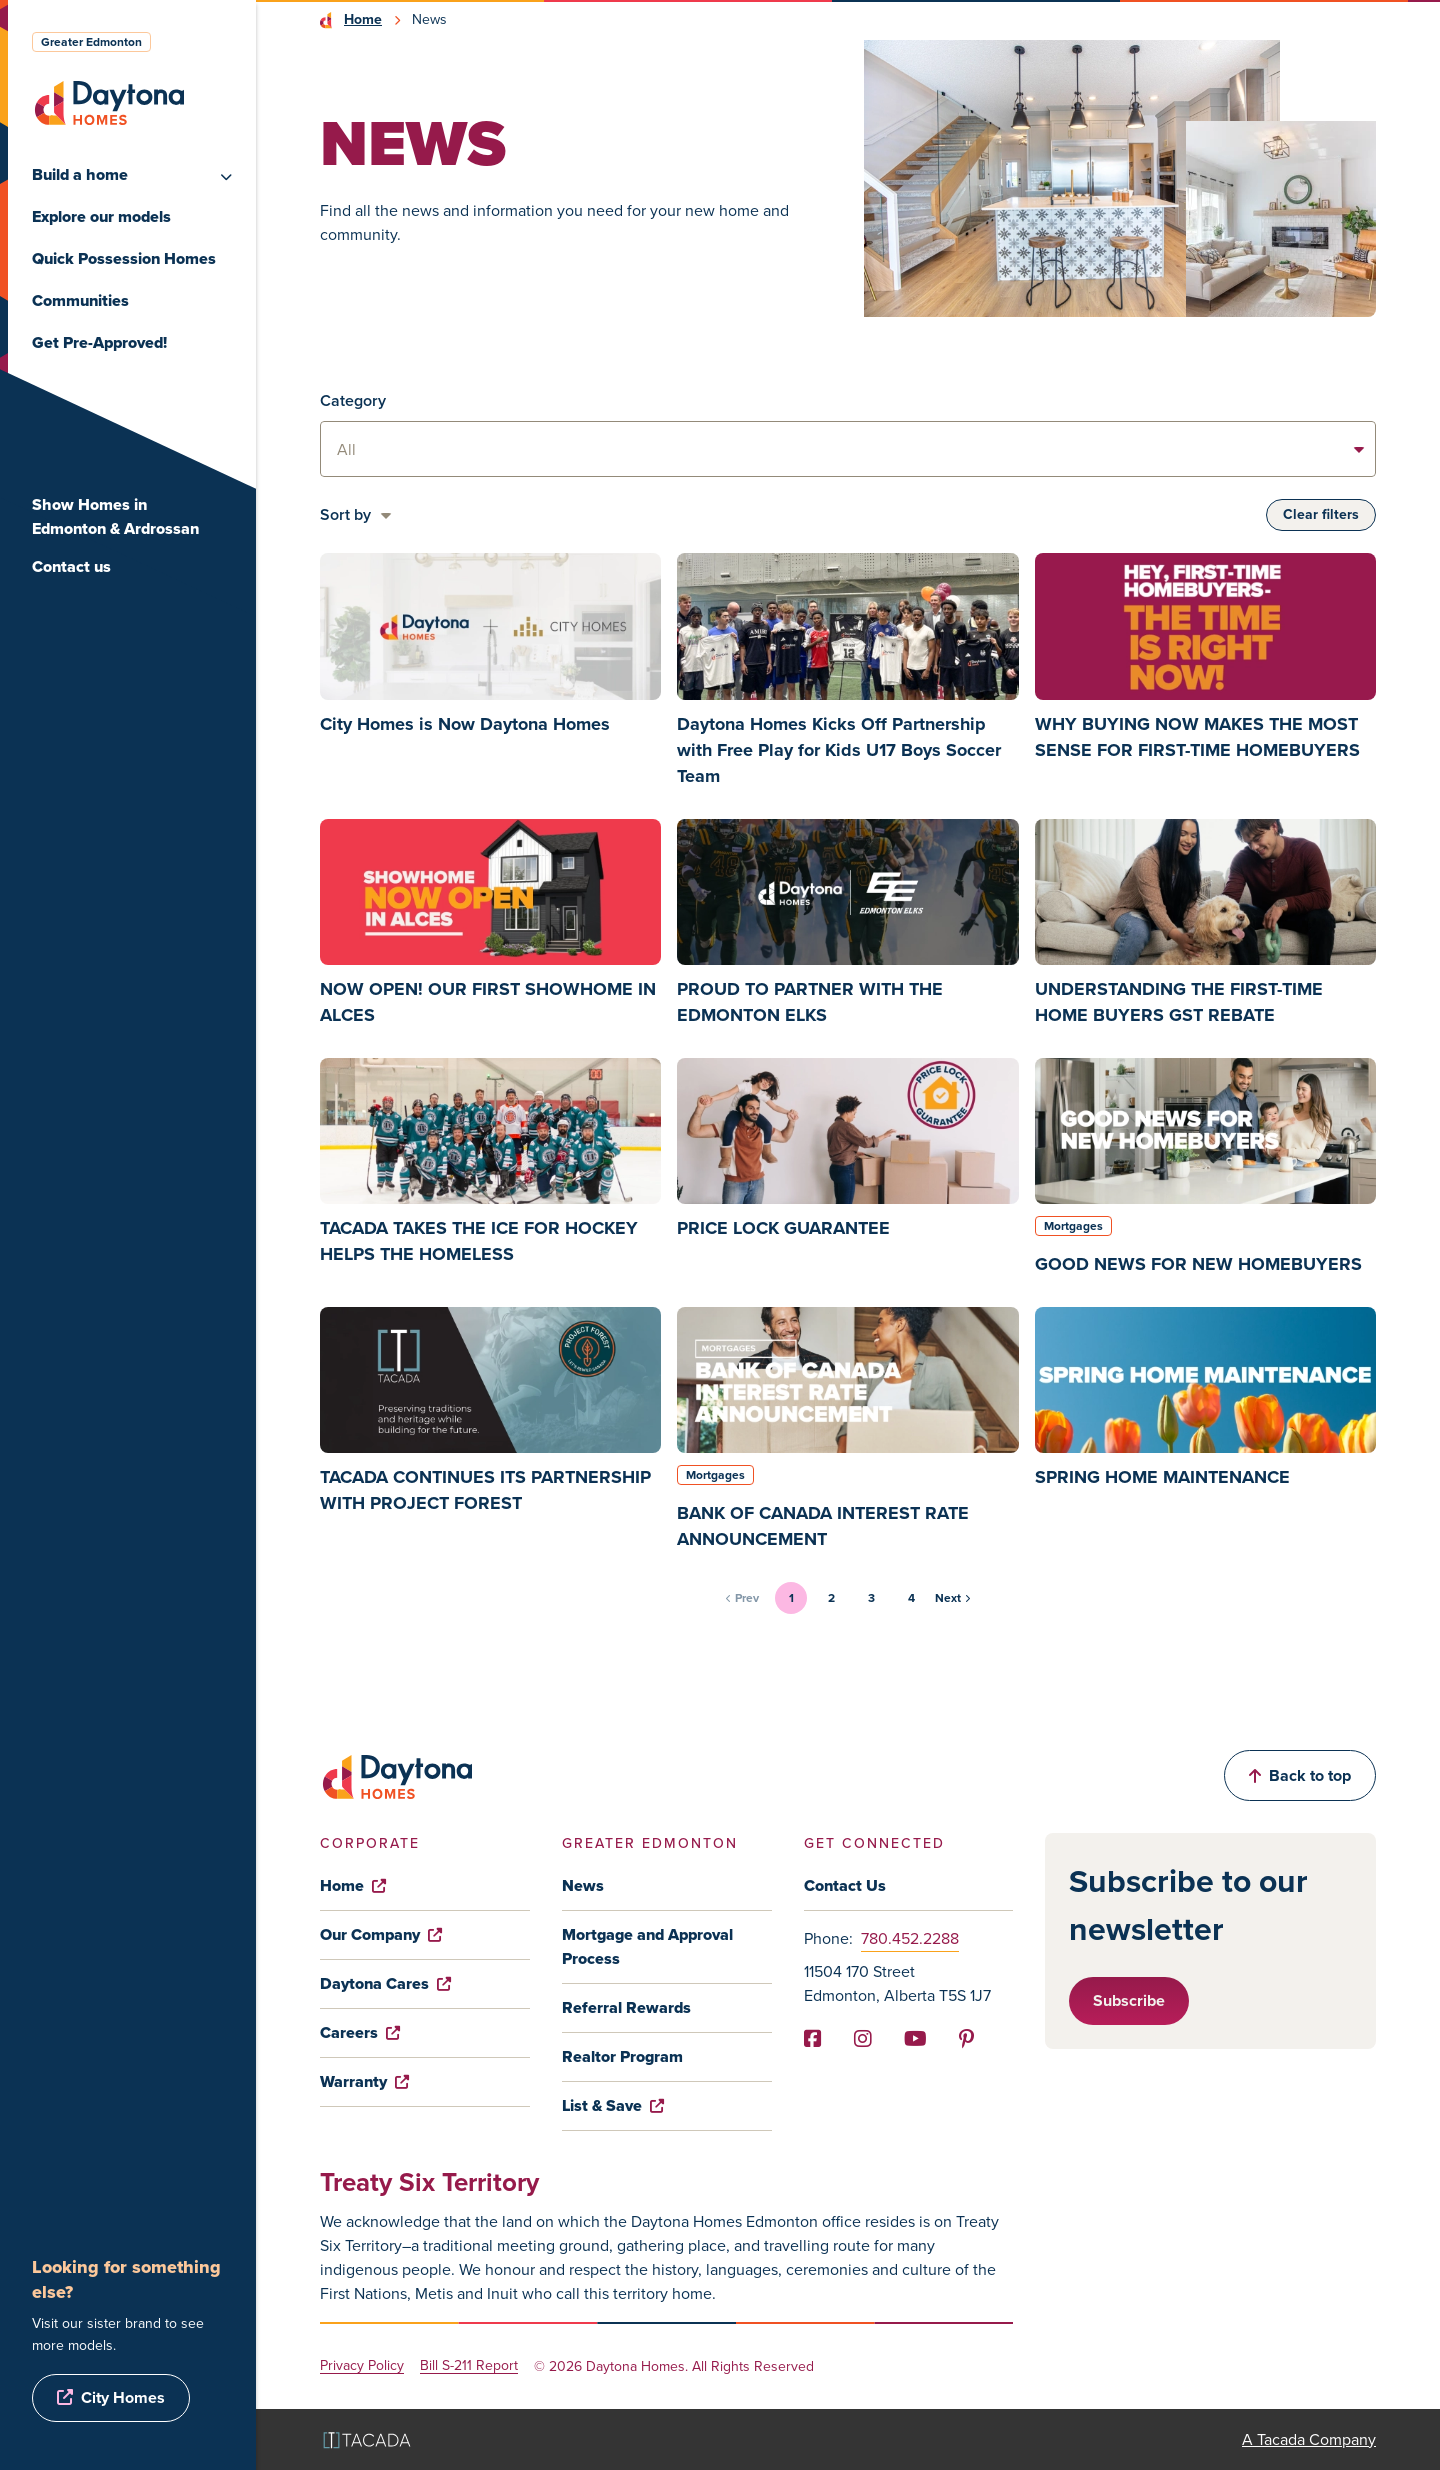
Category (353, 400)
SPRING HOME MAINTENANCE (1162, 1477)
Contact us (71, 566)
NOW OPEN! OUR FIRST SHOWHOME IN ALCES (488, 1002)
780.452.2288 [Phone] (910, 1938)
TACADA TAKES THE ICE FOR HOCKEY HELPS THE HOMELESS (479, 1241)
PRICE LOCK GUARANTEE (783, 1228)
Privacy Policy (362, 2366)
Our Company (381, 1934)
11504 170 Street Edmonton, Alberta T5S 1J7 (897, 1983)
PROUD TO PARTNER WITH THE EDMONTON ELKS (810, 1002)
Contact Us (845, 1885)
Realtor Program (622, 2056)
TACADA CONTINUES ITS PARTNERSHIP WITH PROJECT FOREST (485, 1490)
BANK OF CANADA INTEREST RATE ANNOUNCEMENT (823, 1526)
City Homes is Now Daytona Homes (465, 724)
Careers (360, 2032)
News (583, 1885)
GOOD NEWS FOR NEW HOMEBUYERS (1198, 1264)
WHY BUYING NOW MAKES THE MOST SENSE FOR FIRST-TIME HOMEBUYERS (1197, 737)
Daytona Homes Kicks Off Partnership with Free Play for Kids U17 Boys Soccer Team (839, 750)
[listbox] (848, 449)
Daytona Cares (385, 1983)
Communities (80, 300)
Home (363, 20)
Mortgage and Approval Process (647, 1946)
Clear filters (1321, 514)
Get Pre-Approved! (99, 342)
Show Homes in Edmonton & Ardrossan (115, 516)
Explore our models (101, 216)
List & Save (613, 2105)
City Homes (123, 2397)
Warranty (364, 2081)
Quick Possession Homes (124, 258)
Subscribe (1129, 2000)
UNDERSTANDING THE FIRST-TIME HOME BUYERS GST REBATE (1179, 1002)
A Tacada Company (1309, 2439)
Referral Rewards (626, 2007)
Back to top (1300, 1775)
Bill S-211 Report (469, 2366)
